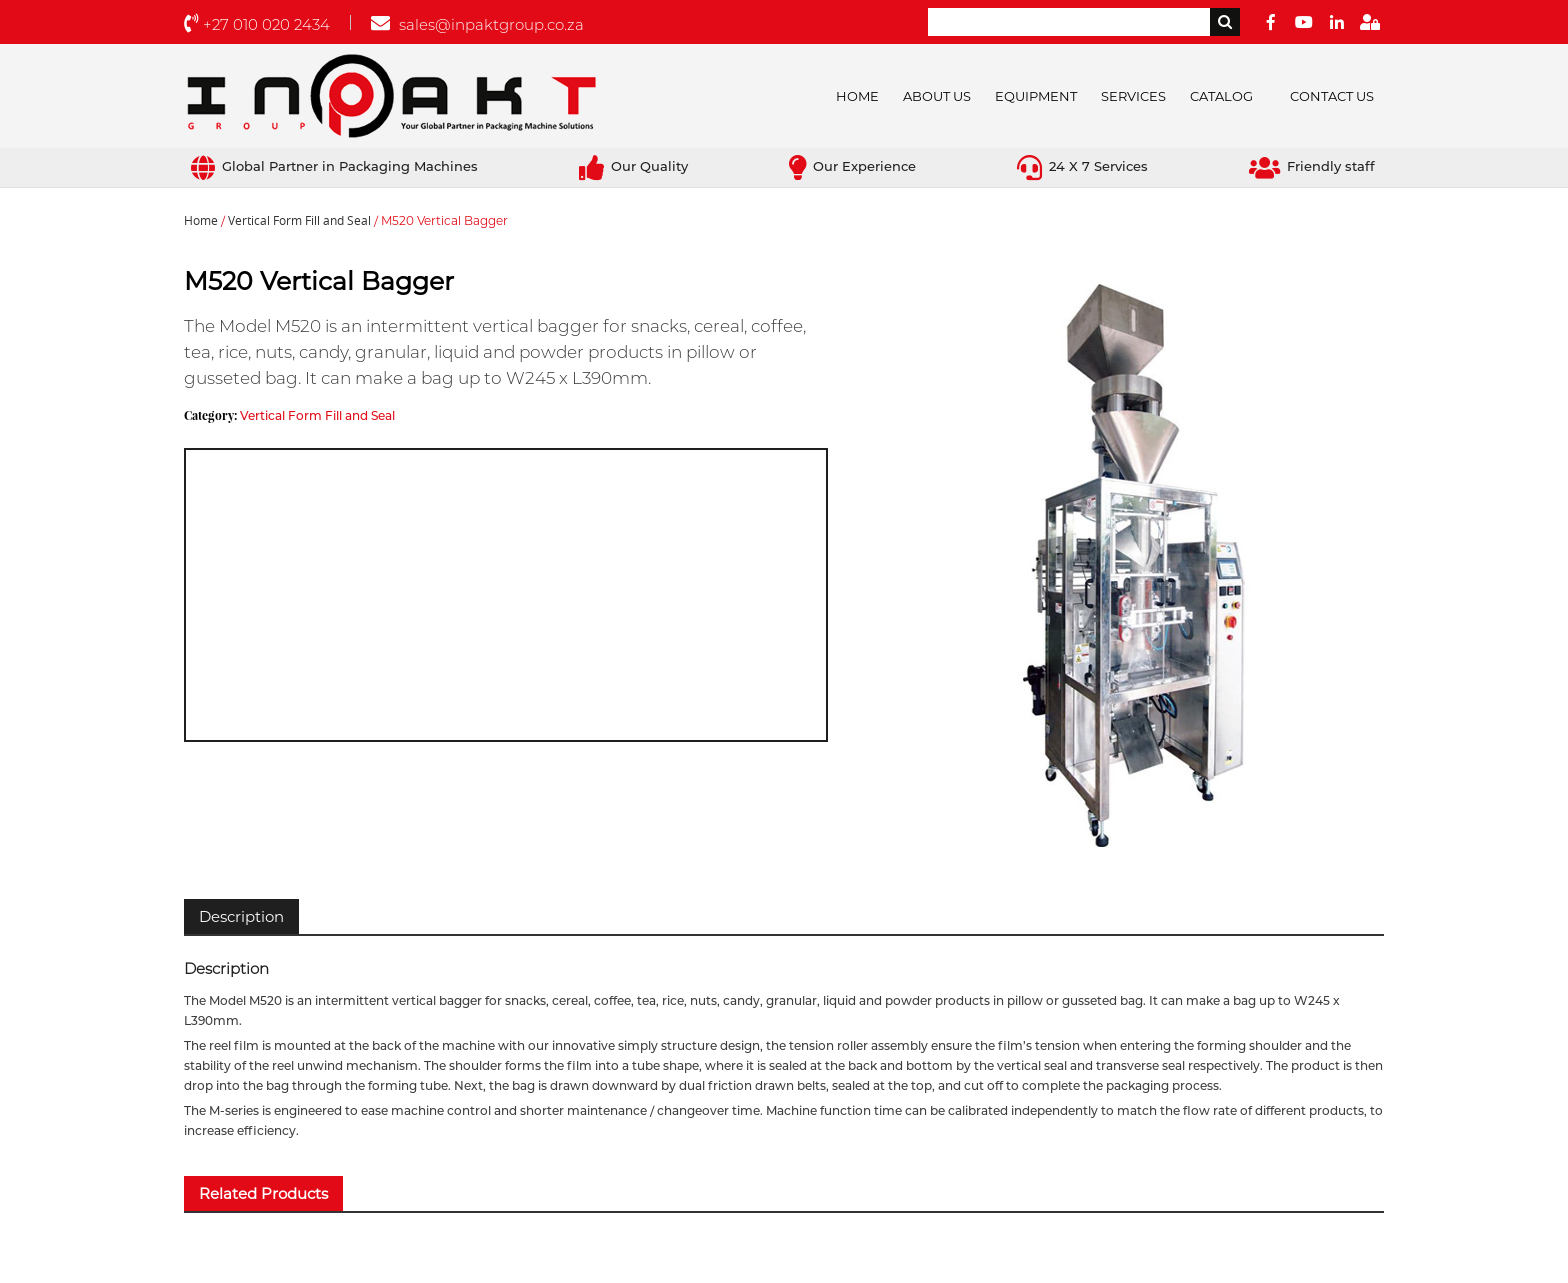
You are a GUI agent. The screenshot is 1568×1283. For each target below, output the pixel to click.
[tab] (241, 916)
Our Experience (852, 166)
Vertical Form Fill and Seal (299, 221)
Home (857, 96)
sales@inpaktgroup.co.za (477, 24)
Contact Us (1332, 96)
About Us (937, 96)
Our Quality (633, 166)
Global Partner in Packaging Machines (334, 166)
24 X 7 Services (1082, 166)
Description (241, 916)
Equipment (1036, 96)
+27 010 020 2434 (257, 24)
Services (1133, 96)
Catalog (1221, 96)
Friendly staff (1312, 166)
